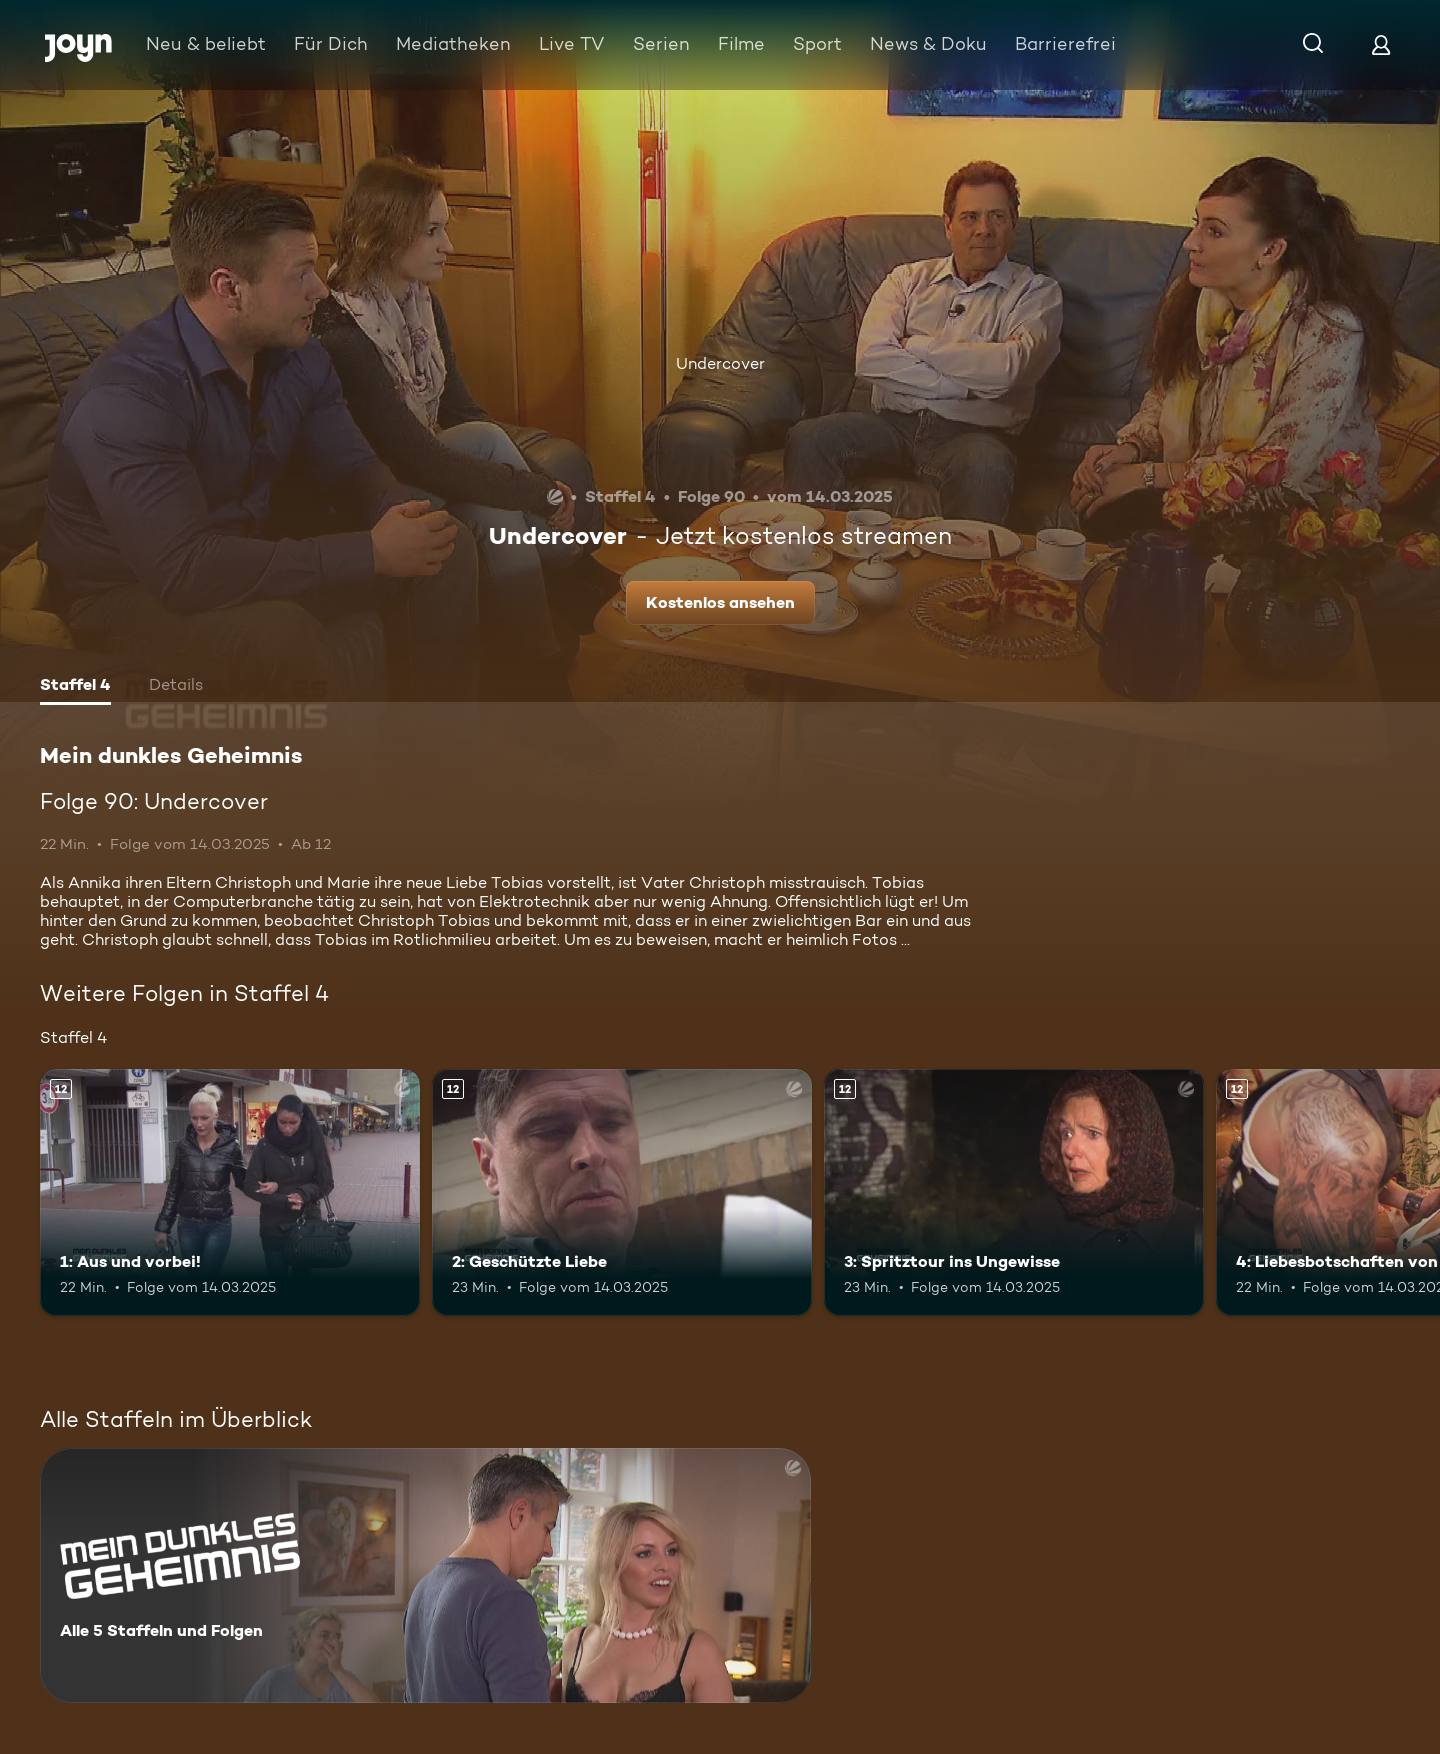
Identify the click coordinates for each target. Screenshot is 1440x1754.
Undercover (720, 363)
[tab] (75, 687)
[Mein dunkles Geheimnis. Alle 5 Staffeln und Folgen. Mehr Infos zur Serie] (425, 1575)
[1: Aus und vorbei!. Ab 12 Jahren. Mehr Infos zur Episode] (230, 1192)
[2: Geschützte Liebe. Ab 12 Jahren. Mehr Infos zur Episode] (622, 1192)
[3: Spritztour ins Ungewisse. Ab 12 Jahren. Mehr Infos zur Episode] (1014, 1192)
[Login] (1381, 44)
